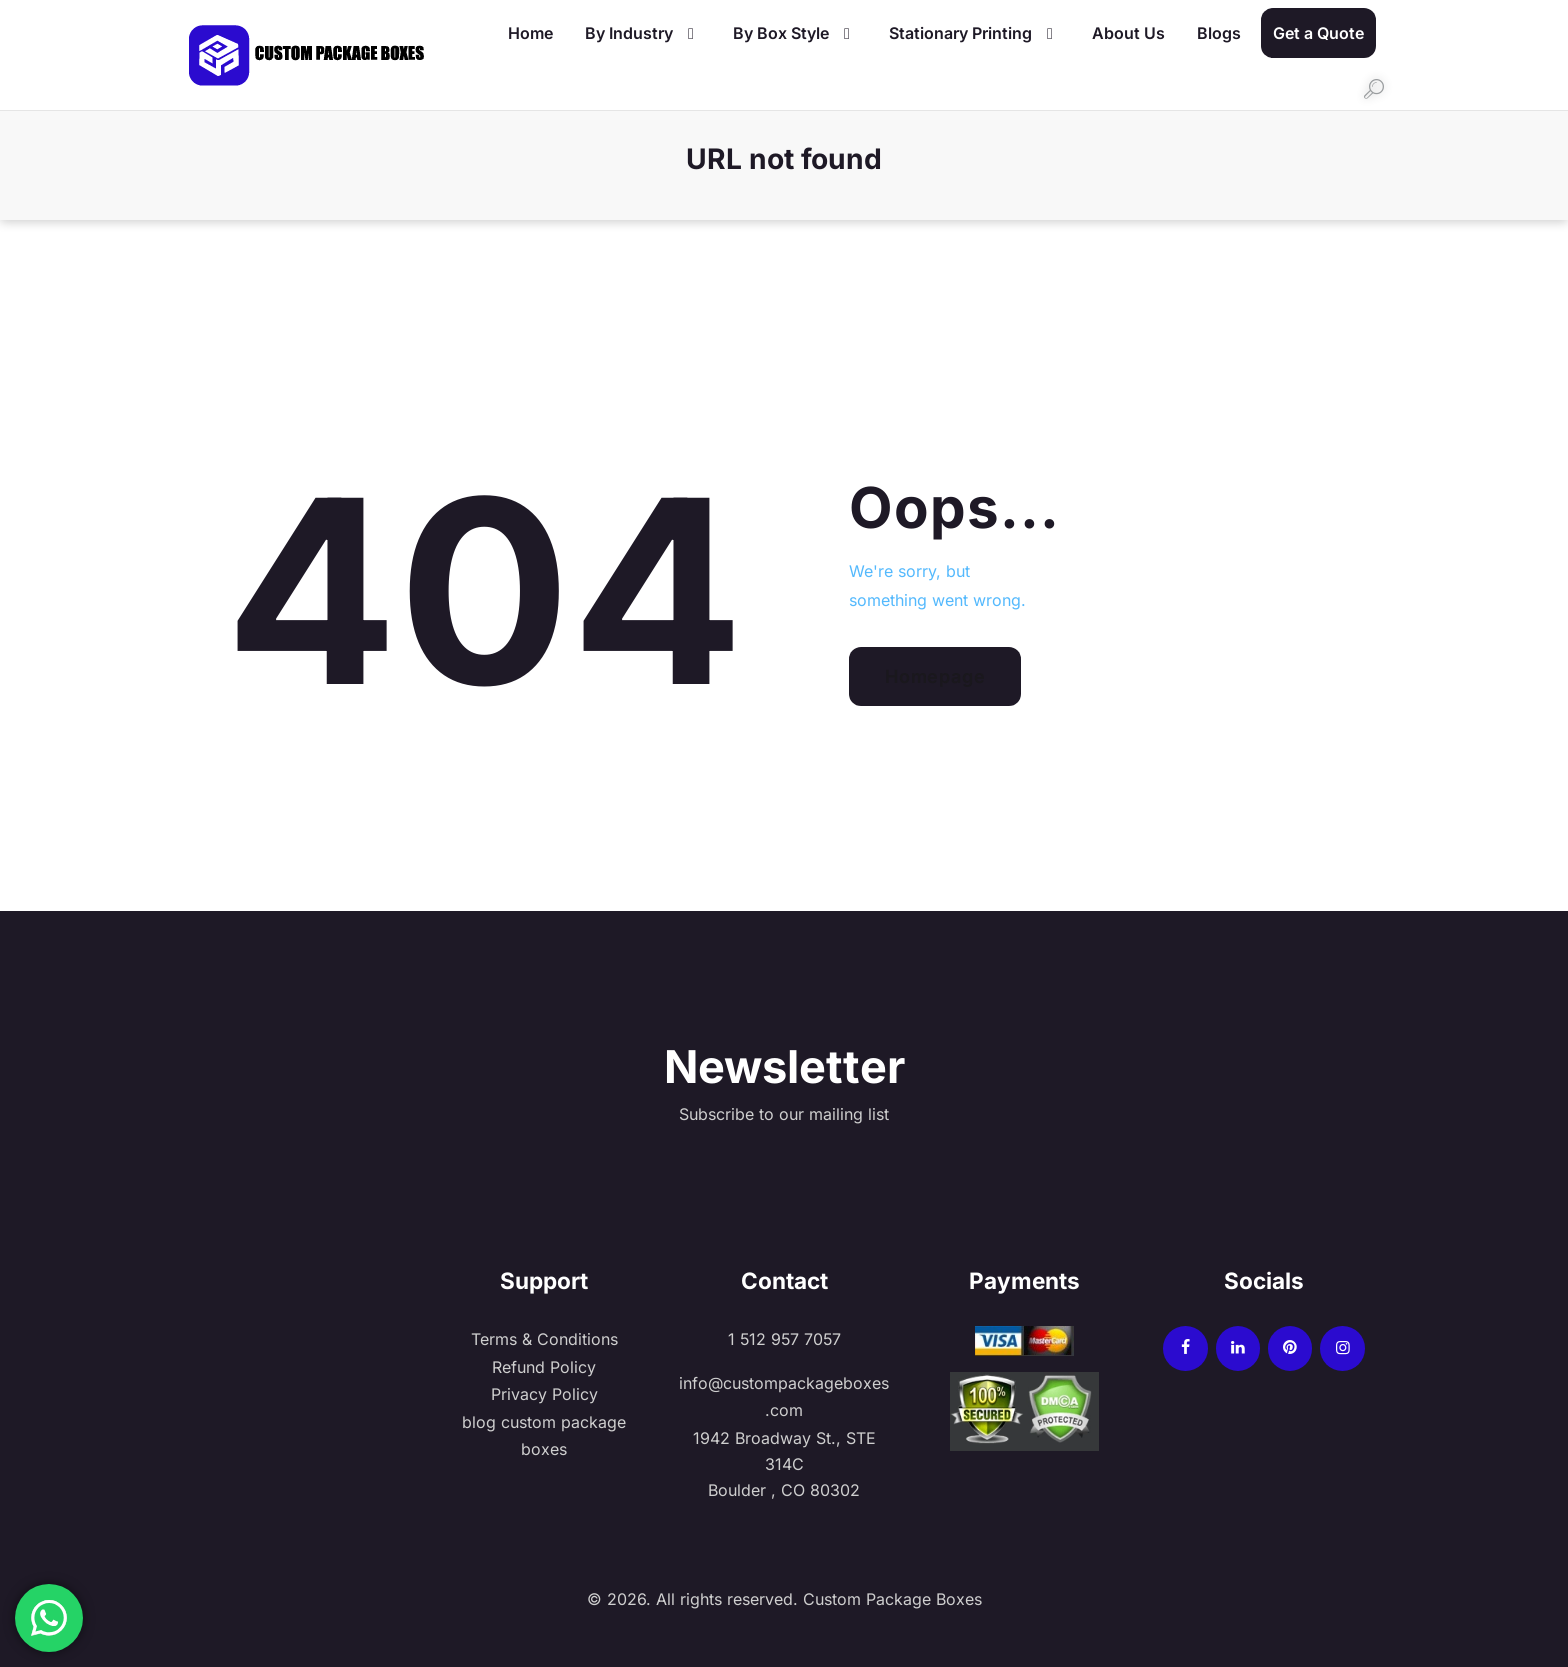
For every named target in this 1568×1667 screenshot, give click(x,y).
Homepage (935, 676)
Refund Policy (544, 1366)
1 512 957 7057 (784, 1339)
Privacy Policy (544, 1392)
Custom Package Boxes (890, 1596)
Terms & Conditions (544, 1339)
